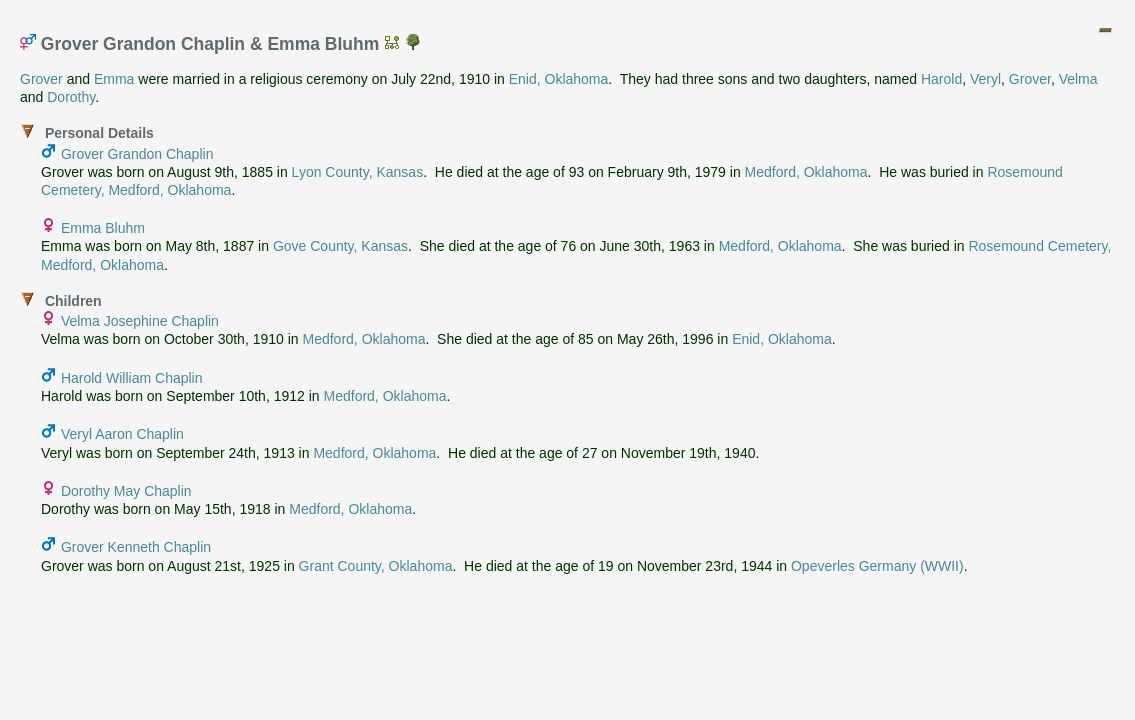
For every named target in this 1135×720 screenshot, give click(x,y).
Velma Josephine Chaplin (140, 321)
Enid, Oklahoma (559, 79)
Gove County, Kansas (340, 246)
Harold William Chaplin (132, 378)
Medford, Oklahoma (806, 172)
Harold (941, 79)
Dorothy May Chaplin (126, 491)
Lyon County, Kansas (358, 172)
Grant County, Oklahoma (376, 566)
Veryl (985, 79)
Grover (41, 79)
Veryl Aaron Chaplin (122, 434)
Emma (114, 79)
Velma (1078, 79)
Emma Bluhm (103, 228)
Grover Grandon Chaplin (137, 154)
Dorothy (71, 97)
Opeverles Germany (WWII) (877, 566)
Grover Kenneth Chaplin (136, 547)
